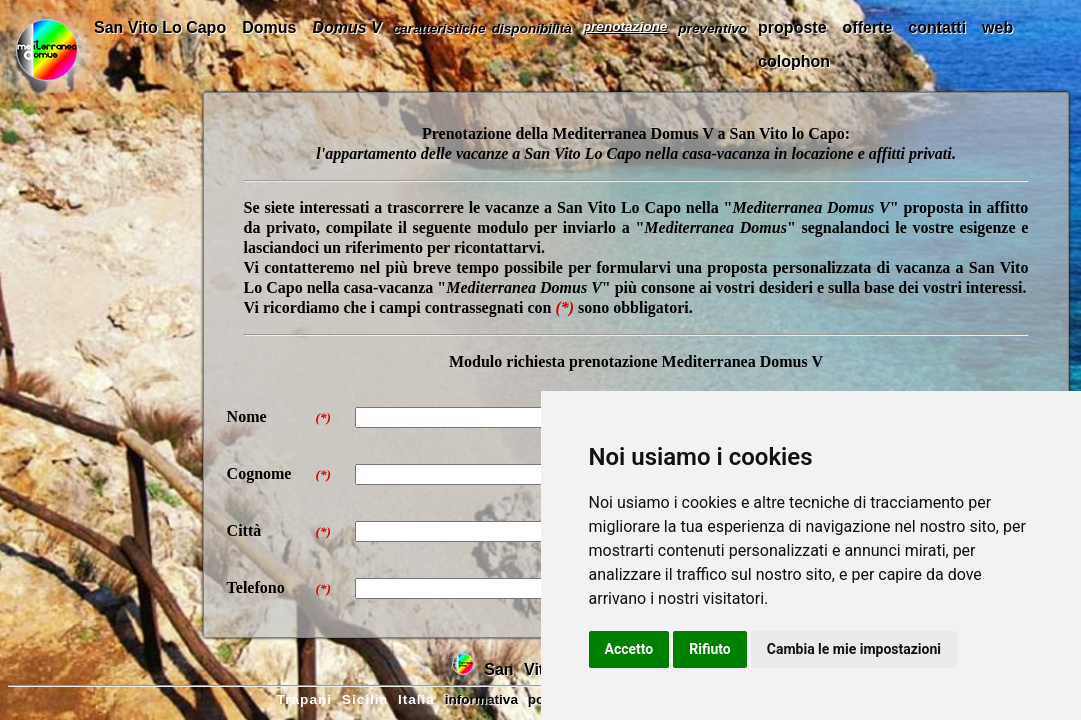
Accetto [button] (629, 649)
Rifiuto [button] (710, 649)
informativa (481, 699)
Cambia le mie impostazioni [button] (854, 649)
